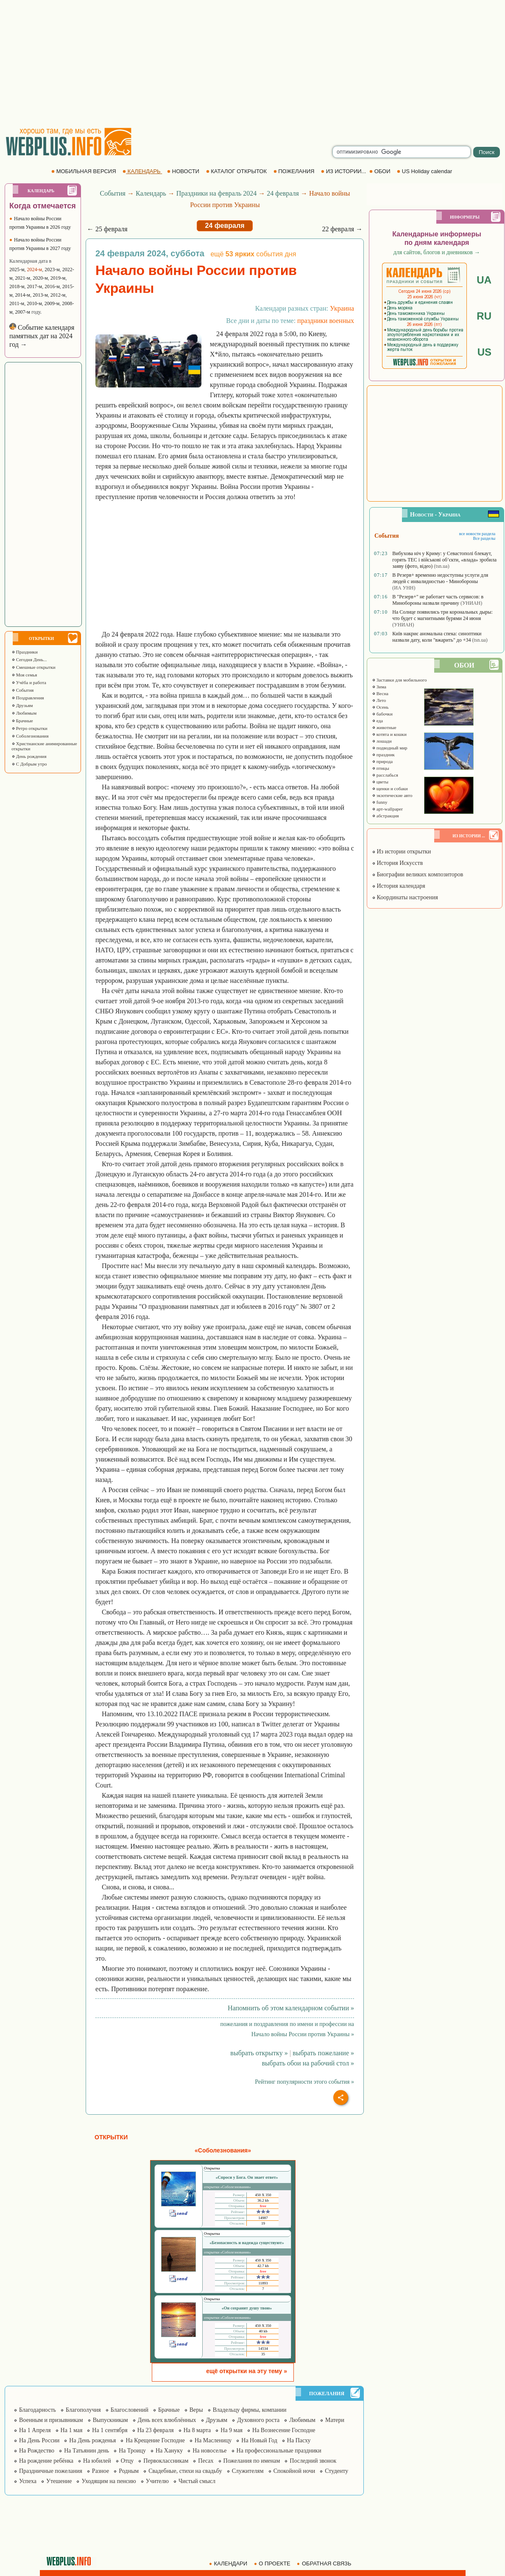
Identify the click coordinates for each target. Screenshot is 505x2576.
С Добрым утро (29, 763)
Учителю (157, 2481)
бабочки (382, 713)
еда (377, 720)
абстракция (385, 815)
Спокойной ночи (294, 2471)
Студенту (336, 2471)
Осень (380, 707)
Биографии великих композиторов (417, 874)
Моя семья (24, 674)
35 (263, 2354)
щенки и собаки (390, 788)
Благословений (129, 2410)
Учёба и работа (28, 682)
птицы (380, 768)
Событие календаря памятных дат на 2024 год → (41, 336)
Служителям (248, 2471)
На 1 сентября (109, 2430)
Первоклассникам (165, 2461)
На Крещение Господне (155, 2440)
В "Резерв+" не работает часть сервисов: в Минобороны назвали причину (437, 600)
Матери (334, 2420)
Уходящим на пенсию (108, 2481)
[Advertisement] (252, 63)
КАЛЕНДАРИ (229, 2563)
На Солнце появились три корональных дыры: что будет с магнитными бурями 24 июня (442, 615)
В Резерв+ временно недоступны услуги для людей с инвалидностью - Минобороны (440, 578)
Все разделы (484, 538)
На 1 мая (72, 2430)
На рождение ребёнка (46, 2461)
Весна (380, 693)
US (484, 352)
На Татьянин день (86, 2450)
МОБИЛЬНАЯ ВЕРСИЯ (84, 171)
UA (484, 280)
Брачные (22, 720)
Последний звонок (313, 2461)
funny (379, 802)
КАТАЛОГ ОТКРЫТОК (237, 171)
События (22, 690)
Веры (196, 2410)
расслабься (385, 774)
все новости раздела (477, 533)
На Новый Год (259, 2440)
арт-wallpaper (387, 808)
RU (484, 316)
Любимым (23, 713)
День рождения (29, 756)
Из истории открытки (401, 851)
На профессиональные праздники (279, 2450)
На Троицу (132, 2450)
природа (382, 761)
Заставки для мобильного (399, 679)
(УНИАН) (471, 603)
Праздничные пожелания (50, 2471)
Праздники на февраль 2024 (216, 193)
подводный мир (389, 747)
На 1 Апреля (35, 2430)
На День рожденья (92, 2440)
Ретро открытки (29, 728)
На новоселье (209, 2450)
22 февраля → (342, 229)
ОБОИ (380, 171)
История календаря (398, 886)
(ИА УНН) (403, 588)
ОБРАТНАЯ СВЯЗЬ (325, 2563)
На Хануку (169, 2450)
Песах (205, 2461)
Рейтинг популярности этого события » (304, 2082)
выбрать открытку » (258, 2053)
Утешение (59, 2481)
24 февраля (283, 193)
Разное (100, 2471)
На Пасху (299, 2440)
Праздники (24, 651)
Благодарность (37, 2410)
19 (263, 2223)
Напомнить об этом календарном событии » (291, 2008)
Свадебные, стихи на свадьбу (185, 2471)
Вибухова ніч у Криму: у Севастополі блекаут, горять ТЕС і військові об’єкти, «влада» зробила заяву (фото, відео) (444, 559)
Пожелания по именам (251, 2461)
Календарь (151, 193)
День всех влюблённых (167, 2420)
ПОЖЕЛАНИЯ (294, 171)
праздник (383, 754)
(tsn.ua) (441, 566)
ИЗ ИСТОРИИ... (344, 171)
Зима (379, 686)
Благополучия (83, 2410)
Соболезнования (30, 735)
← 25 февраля (107, 229)
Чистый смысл (197, 2481)
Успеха (27, 2481)
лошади (382, 741)
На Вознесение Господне (283, 2430)
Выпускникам (110, 2420)
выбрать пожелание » (323, 2053)
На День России (39, 2440)
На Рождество (36, 2450)
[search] (401, 152)
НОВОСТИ (184, 171)
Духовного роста (258, 2420)
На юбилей (97, 2461)
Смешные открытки (33, 667)
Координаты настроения (405, 897)
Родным (129, 2471)
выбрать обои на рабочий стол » (308, 2063)
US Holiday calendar (425, 171)
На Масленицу (213, 2440)
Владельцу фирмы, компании (250, 2410)
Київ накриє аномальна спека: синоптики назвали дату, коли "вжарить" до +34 (436, 637)
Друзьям (22, 705)
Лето (379, 700)
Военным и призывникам (51, 2420)
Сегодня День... (29, 659)
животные (384, 727)
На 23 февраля (155, 2430)
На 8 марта (197, 2430)
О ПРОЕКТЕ (273, 2563)
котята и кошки (389, 734)
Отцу (127, 2461)
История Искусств (397, 863)
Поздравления (27, 697)
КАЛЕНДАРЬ (142, 171)
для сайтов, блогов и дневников (436, 252)
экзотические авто (392, 795)
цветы (380, 781)
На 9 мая (231, 2430)
